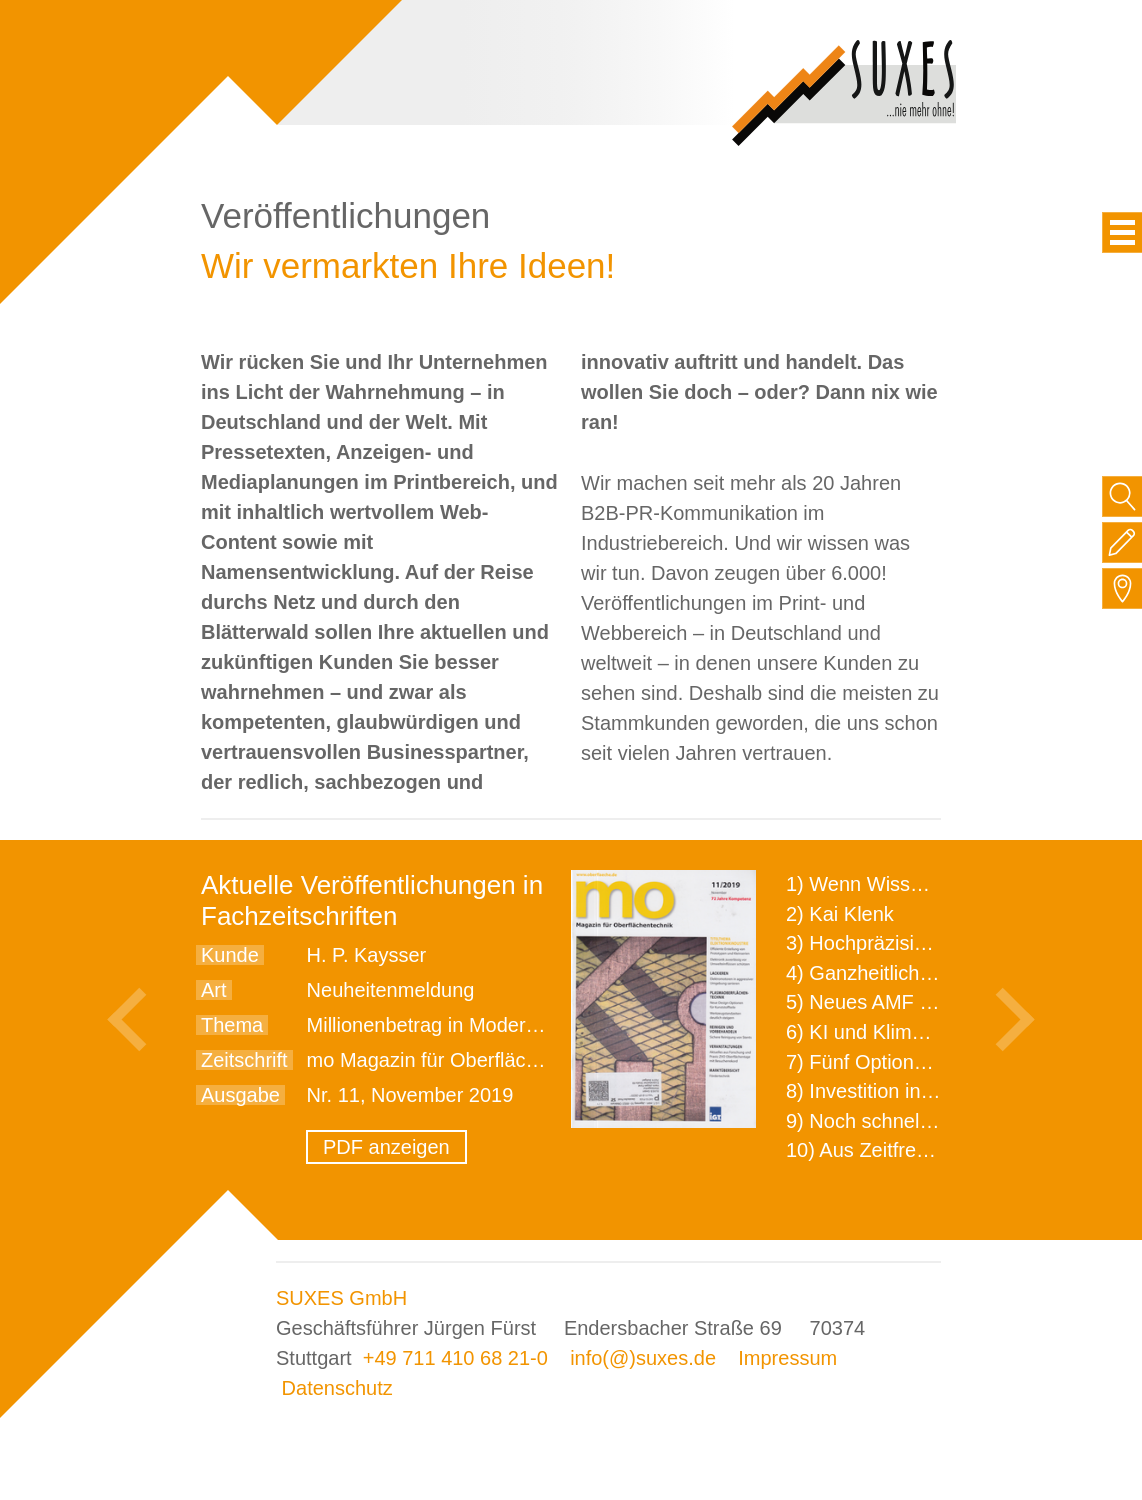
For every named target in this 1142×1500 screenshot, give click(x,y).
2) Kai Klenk (840, 914)
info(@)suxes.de (643, 1358)
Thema (232, 1025)
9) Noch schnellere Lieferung (914, 1121)
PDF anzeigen (386, 1147)
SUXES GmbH (341, 1298)
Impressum (787, 1358)
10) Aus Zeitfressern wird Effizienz (937, 1150)
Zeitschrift (244, 1060)
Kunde (230, 955)
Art (214, 990)
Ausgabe (240, 1095)
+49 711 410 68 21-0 (455, 1358)
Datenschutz (337, 1388)
